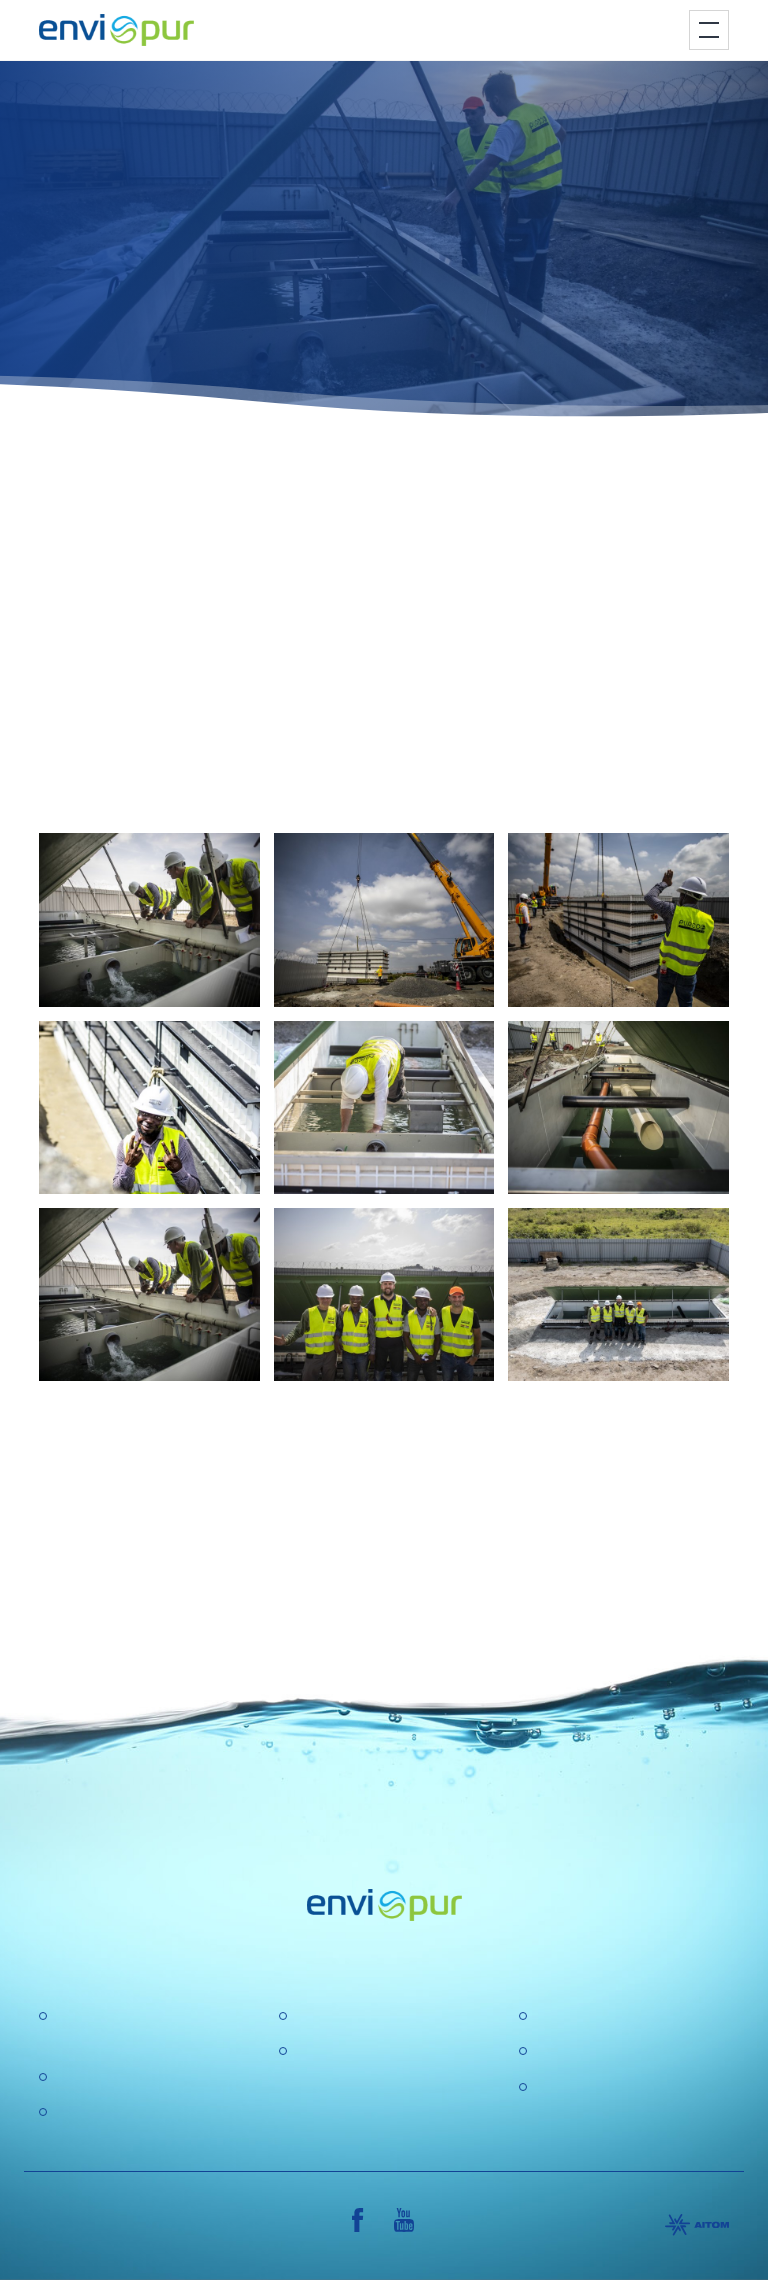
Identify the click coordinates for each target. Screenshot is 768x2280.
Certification (576, 2016)
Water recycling (109, 2112)
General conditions (600, 2051)
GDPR (317, 2051)
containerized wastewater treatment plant (363, 544)
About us (325, 2016)
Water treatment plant (130, 2077)
